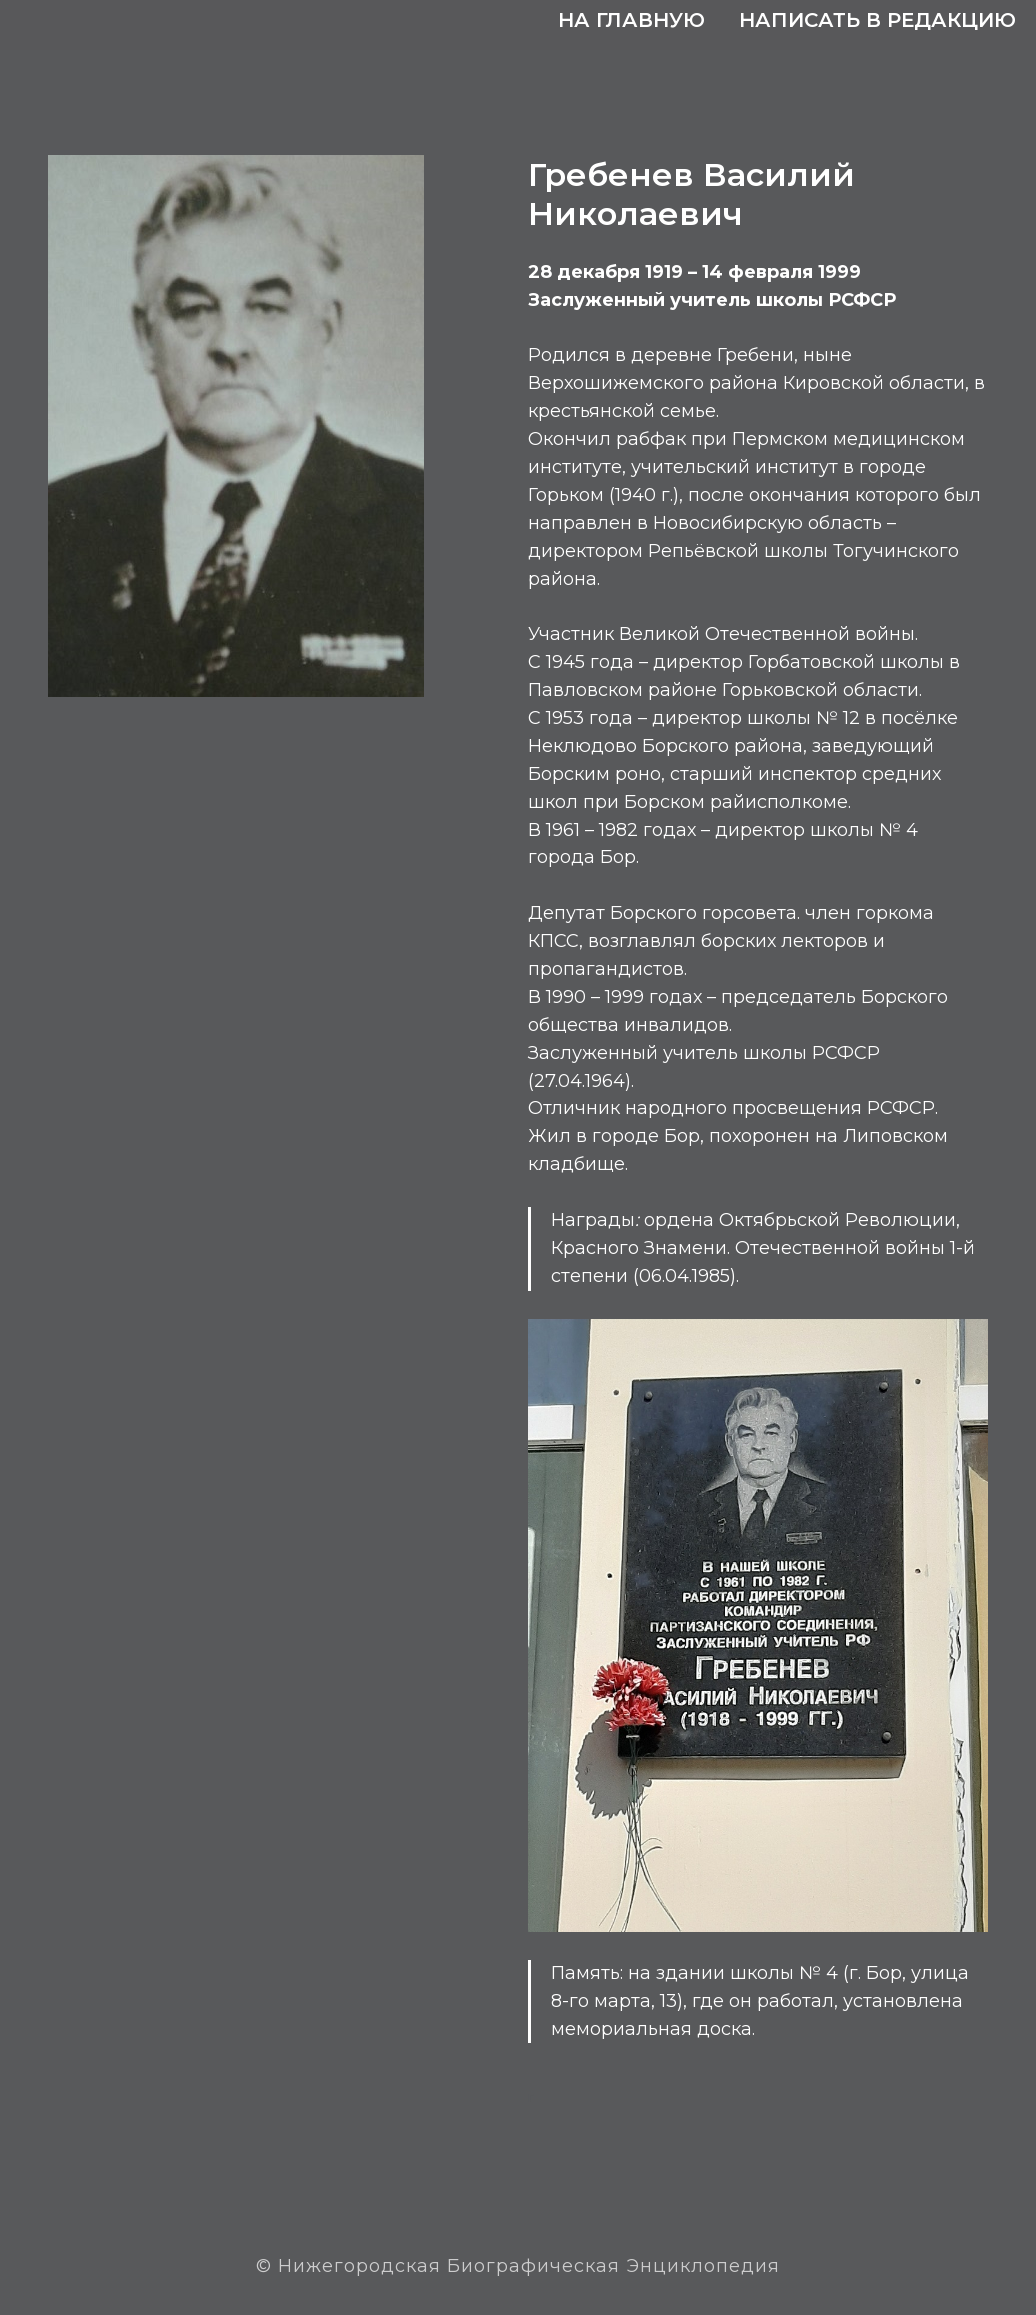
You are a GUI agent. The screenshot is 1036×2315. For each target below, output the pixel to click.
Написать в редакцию (877, 20)
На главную (631, 20)
